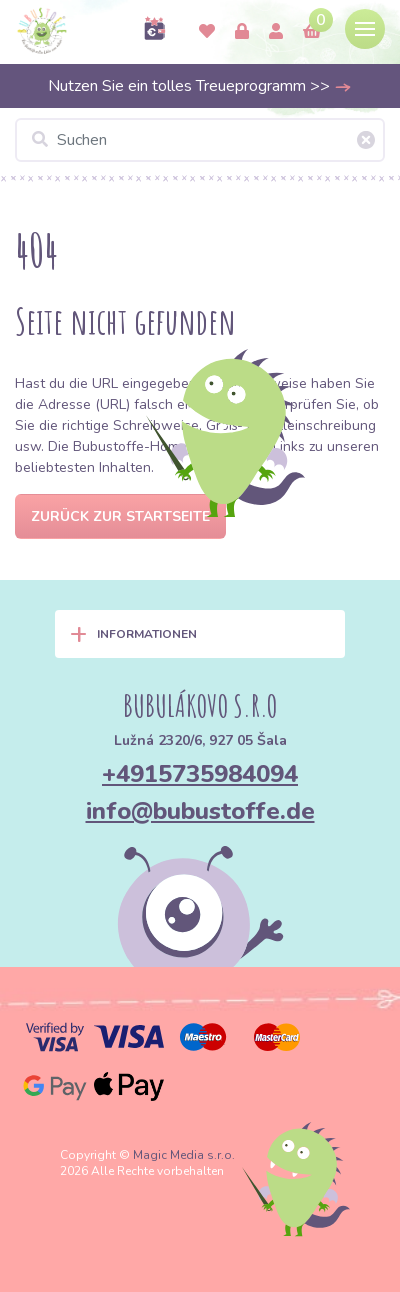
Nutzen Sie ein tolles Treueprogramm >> (200, 86)
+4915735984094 (200, 774)
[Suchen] (200, 140)
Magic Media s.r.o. (184, 1155)
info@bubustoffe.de (200, 811)
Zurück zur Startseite (120, 516)
